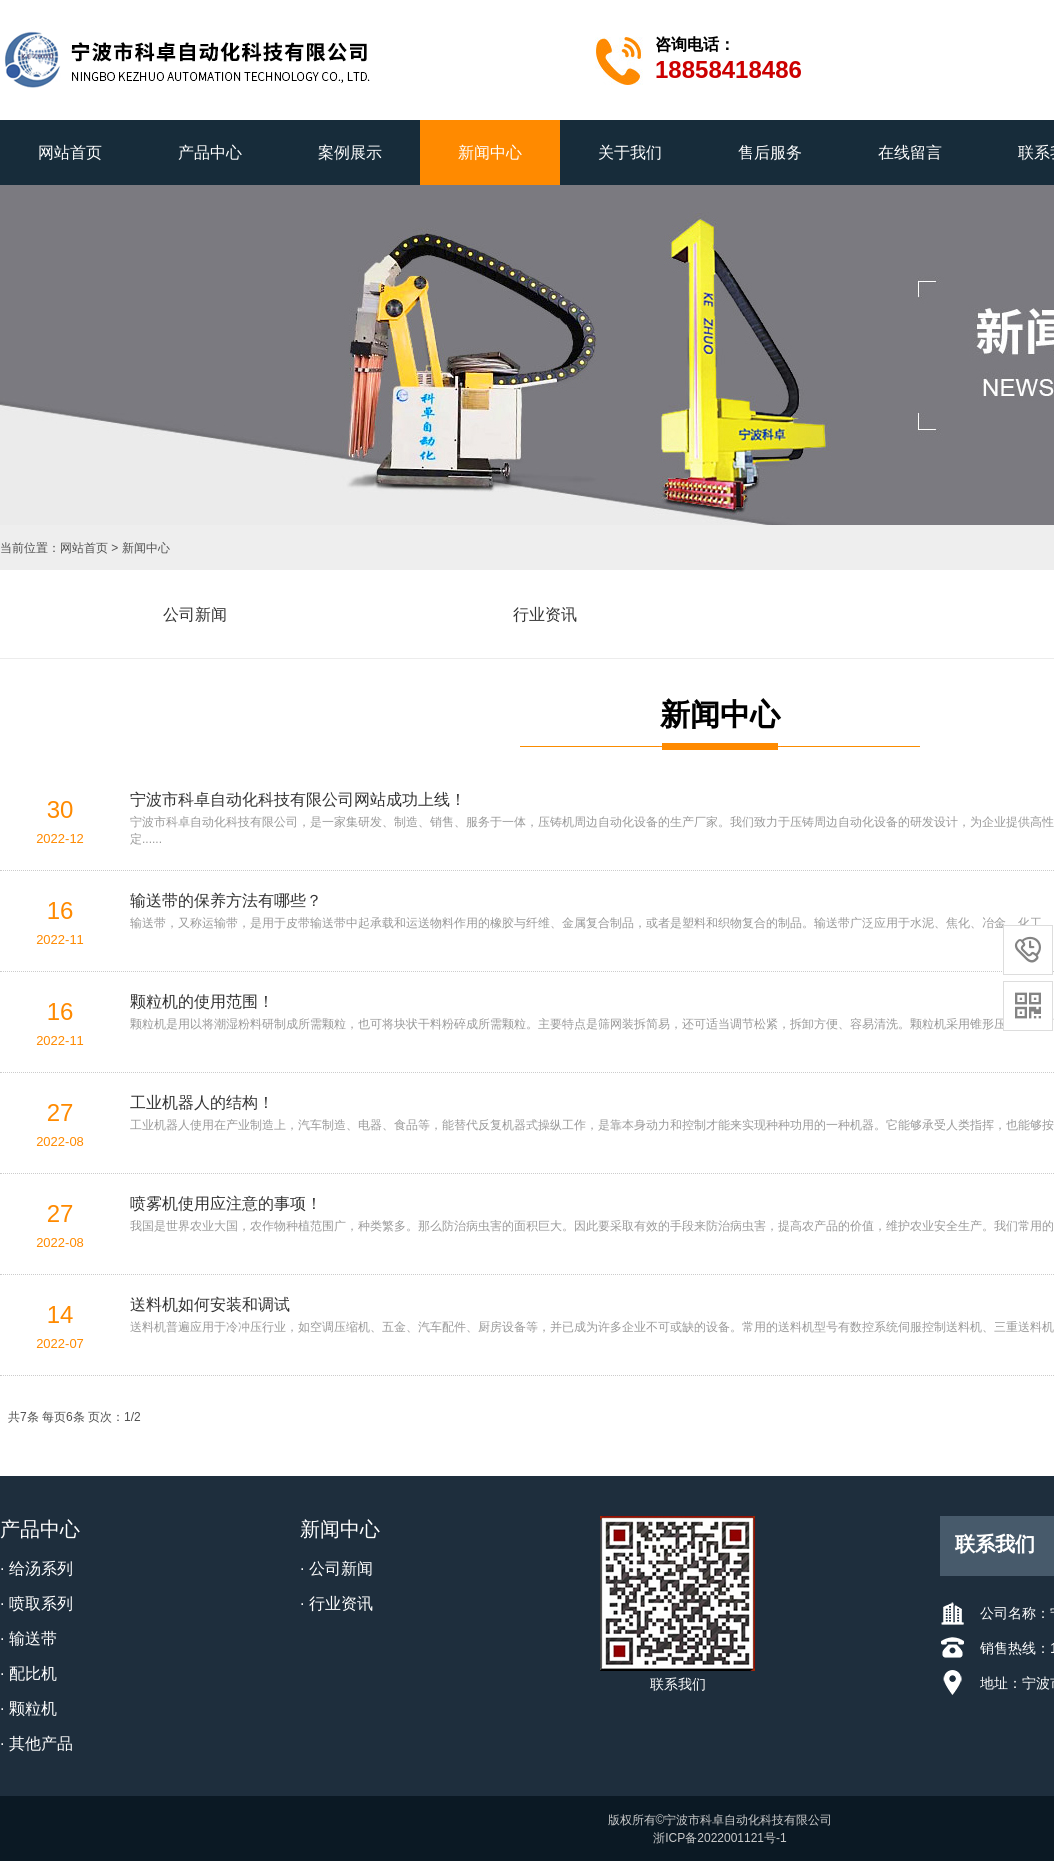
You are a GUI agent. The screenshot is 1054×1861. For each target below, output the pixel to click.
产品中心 (210, 152)
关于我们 (630, 152)
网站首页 (70, 152)
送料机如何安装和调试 (210, 1304)
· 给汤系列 (36, 1568)
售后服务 (770, 152)
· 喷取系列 (36, 1603)
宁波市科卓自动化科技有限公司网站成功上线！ (298, 799)
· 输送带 (28, 1638)
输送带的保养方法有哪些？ (226, 900)
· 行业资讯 (336, 1603)
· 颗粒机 (28, 1708)
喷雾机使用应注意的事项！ (226, 1203)
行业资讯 (545, 614)
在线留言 (910, 152)
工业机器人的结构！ (202, 1102)
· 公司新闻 (336, 1568)
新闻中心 (490, 152)
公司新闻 (195, 614)
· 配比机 (28, 1673)
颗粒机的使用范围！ (202, 1001)
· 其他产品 (36, 1743)
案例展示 (350, 152)
